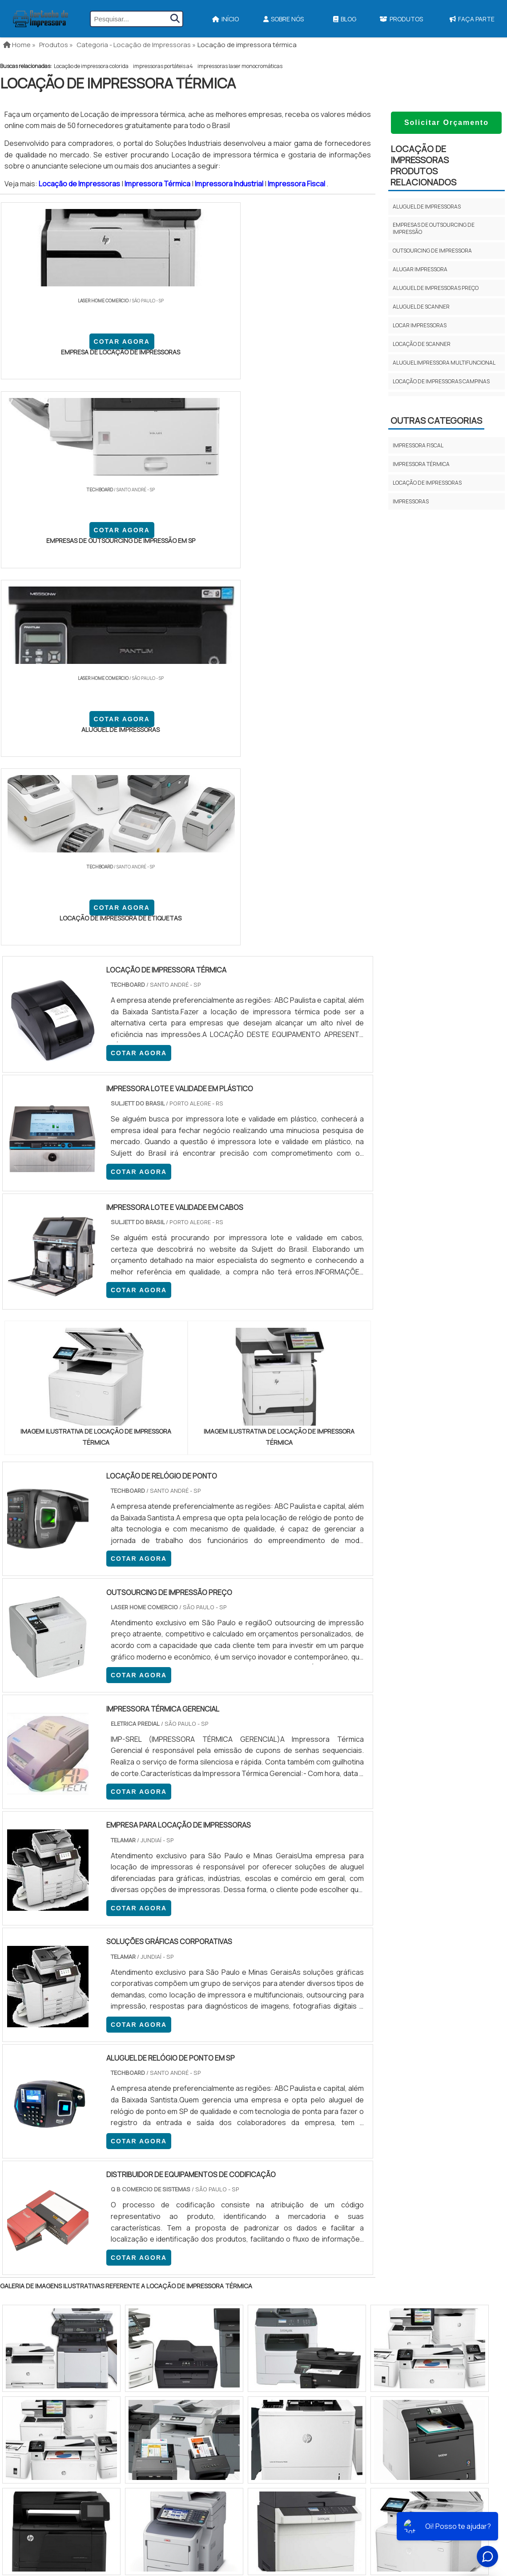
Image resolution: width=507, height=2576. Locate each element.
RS (175, 2061)
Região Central (27, 2133)
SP (113, 2061)
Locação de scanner (422, 344)
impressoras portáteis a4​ (163, 66)
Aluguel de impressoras (427, 206)
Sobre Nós (283, 18)
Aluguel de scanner (421, 306)
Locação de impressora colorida (91, 66)
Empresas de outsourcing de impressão (434, 228)
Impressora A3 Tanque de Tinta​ (267, 2227)
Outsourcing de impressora (432, 250)
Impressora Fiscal (297, 184)
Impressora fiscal (418, 445)
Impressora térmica (421, 464)
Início (225, 18)
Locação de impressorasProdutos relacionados (423, 165)
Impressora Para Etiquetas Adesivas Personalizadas (300, 2274)
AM (292, 2061)
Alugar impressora (420, 269)
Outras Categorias (436, 420)
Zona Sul (153, 2133)
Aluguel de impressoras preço (436, 288)
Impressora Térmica (158, 184)
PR (133, 2061)
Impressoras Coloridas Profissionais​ (279, 2289)
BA (216, 2061)
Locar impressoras (420, 325)
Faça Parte (445, 2291)
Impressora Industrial (230, 184)
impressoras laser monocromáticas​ (239, 66)
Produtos (401, 18)
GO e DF (264, 2061)
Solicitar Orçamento (446, 122)
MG (71, 2061)
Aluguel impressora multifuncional (444, 362)
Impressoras (411, 501)
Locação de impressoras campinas (441, 381)
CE (237, 2061)
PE (196, 2061)
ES (92, 2061)
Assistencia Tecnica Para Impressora (277, 2258)
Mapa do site (443, 2276)
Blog (344, 18)
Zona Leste (191, 2133)
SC (154, 2061)
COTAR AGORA (48, 357)
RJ (49, 2061)
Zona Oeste (114, 2133)
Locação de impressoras (427, 482)
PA (313, 2061)
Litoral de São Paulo (298, 2133)
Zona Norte (72, 2133)
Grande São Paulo (239, 2133)
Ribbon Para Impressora (257, 2305)
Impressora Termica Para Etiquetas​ (275, 2242)
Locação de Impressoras (80, 184)
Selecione (20, 2061)
